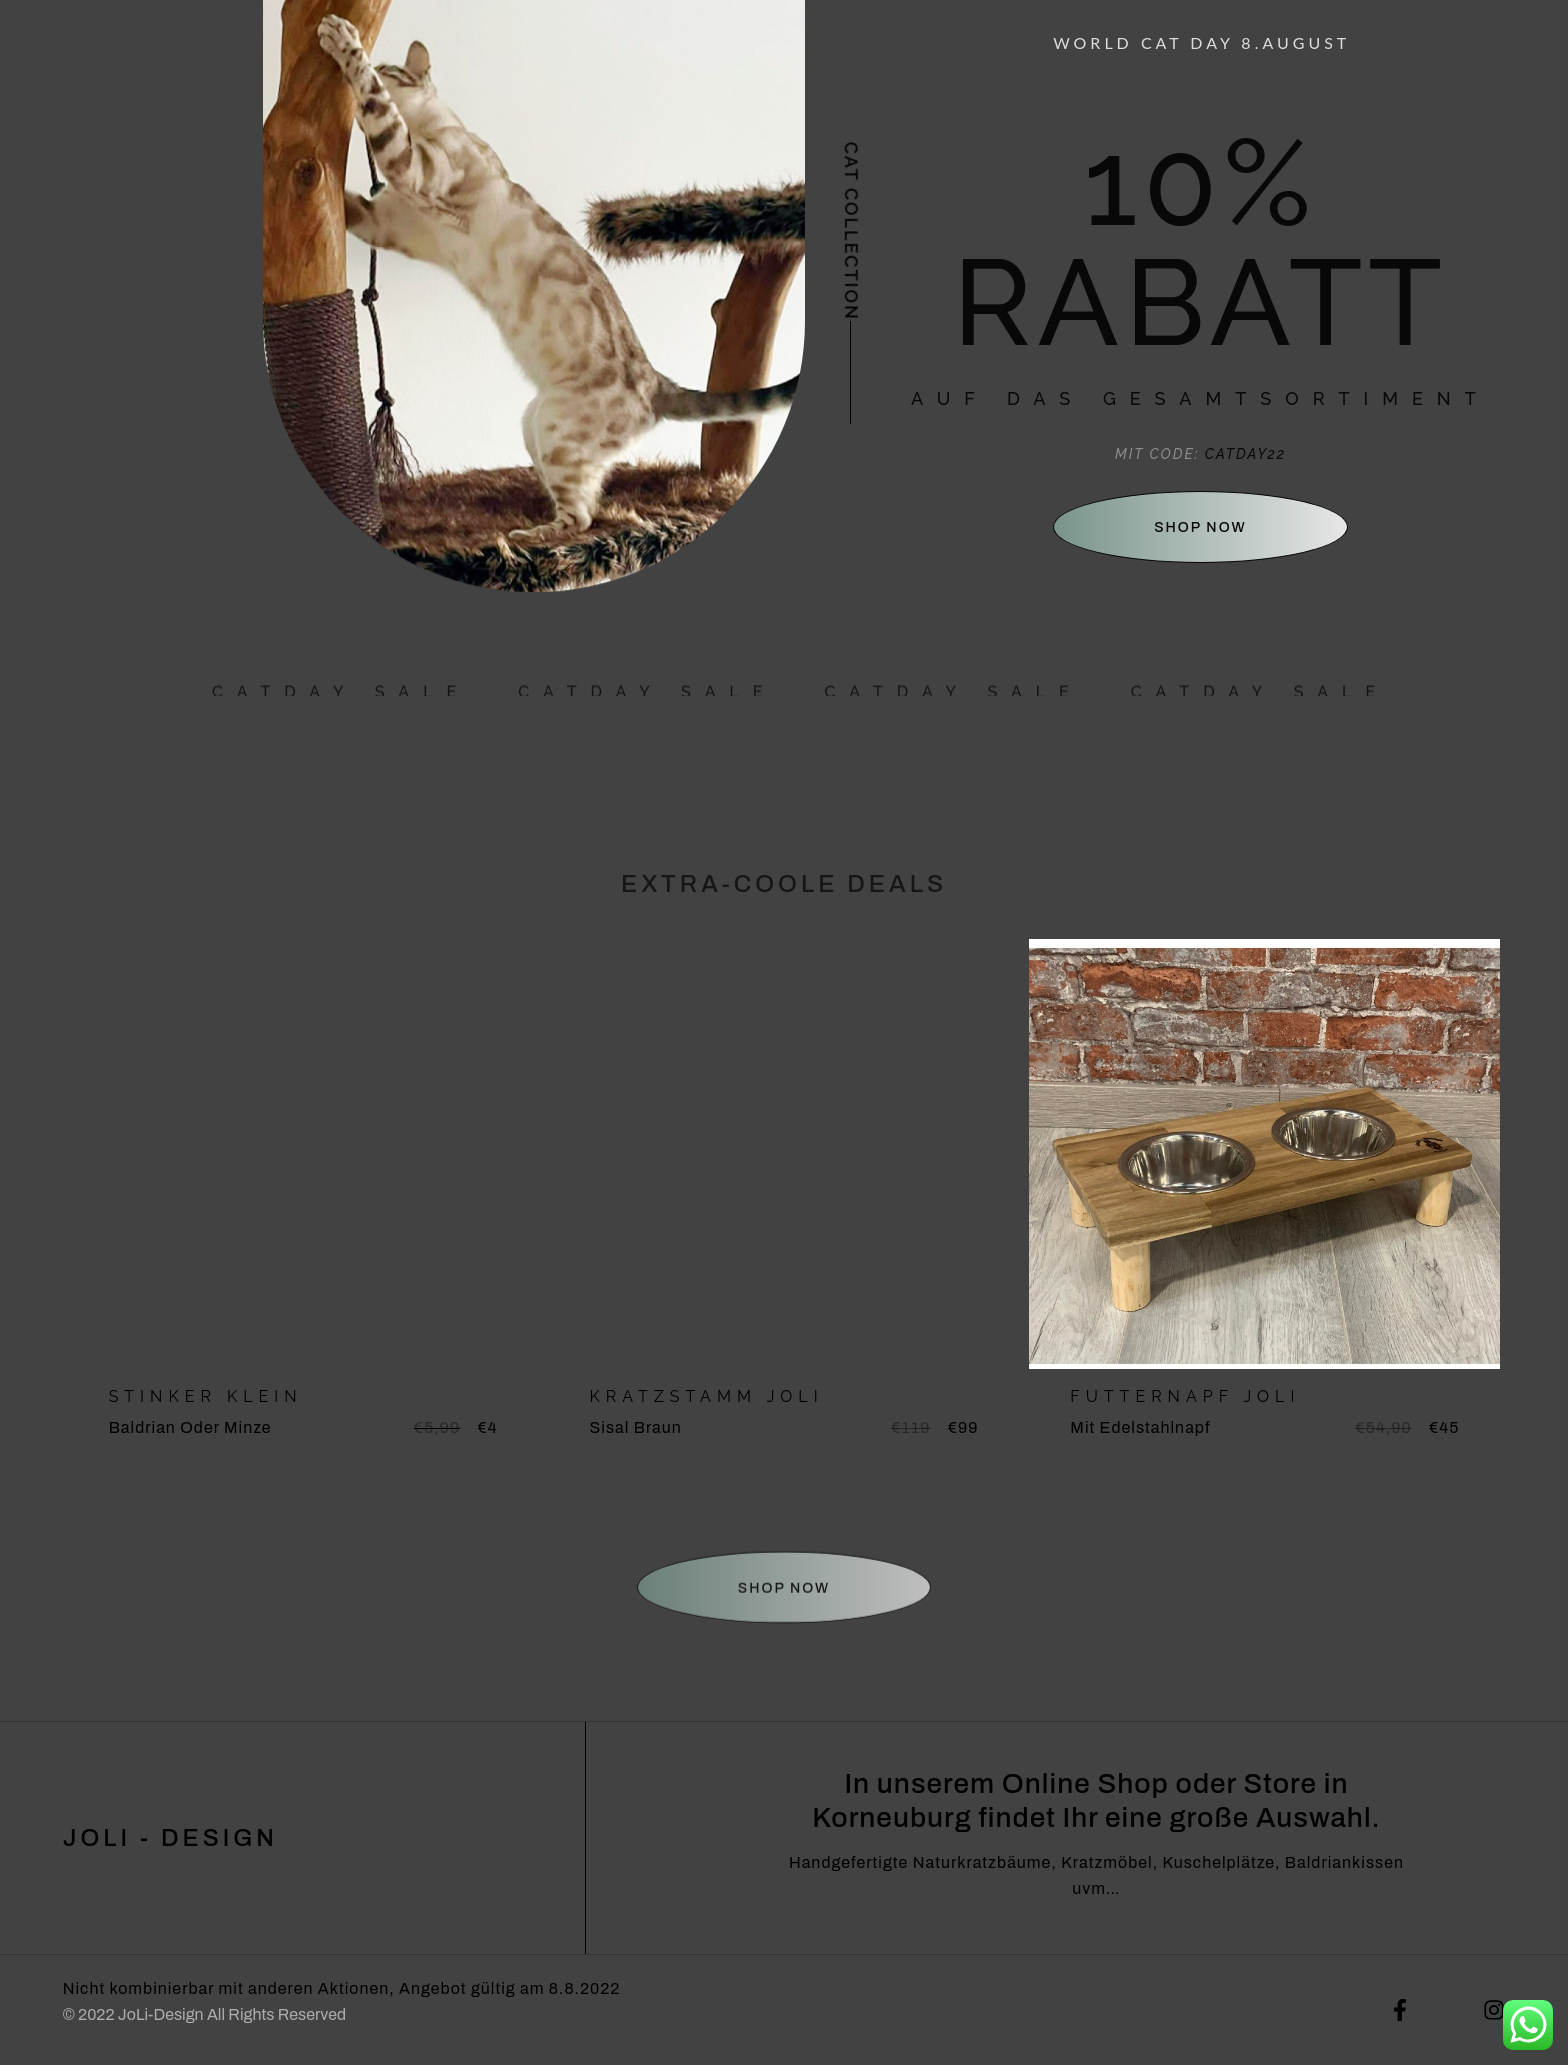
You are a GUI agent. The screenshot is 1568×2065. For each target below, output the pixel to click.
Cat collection (851, 231)
